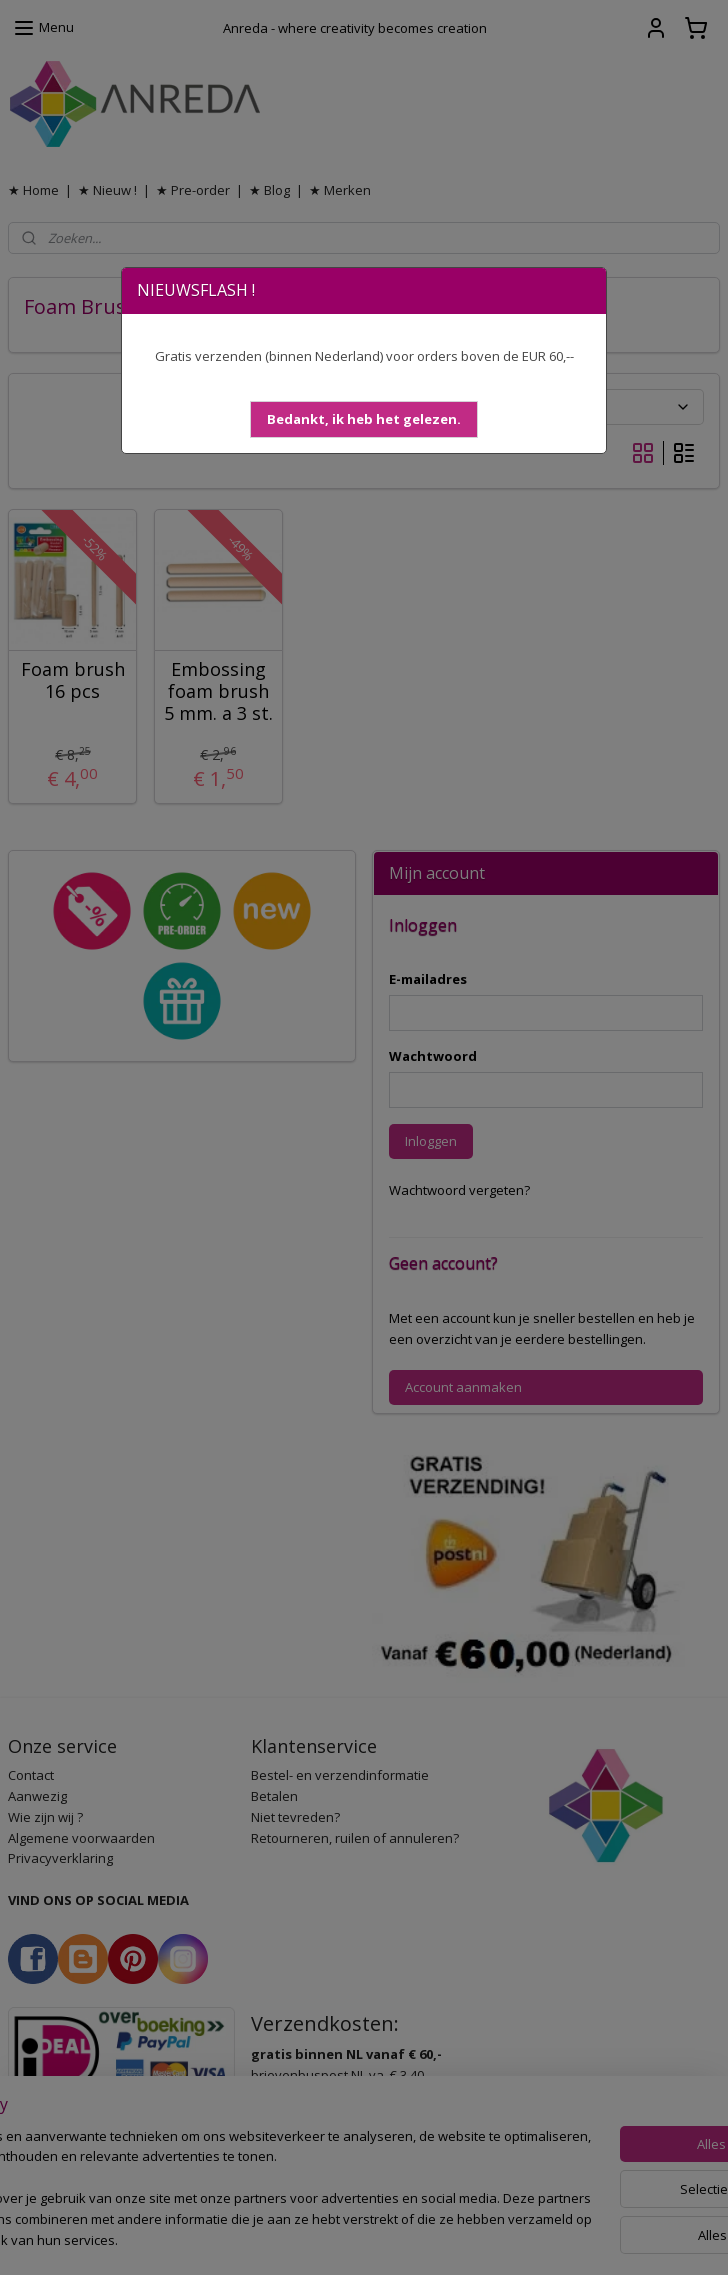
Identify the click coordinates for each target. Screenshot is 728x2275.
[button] (364, 419)
